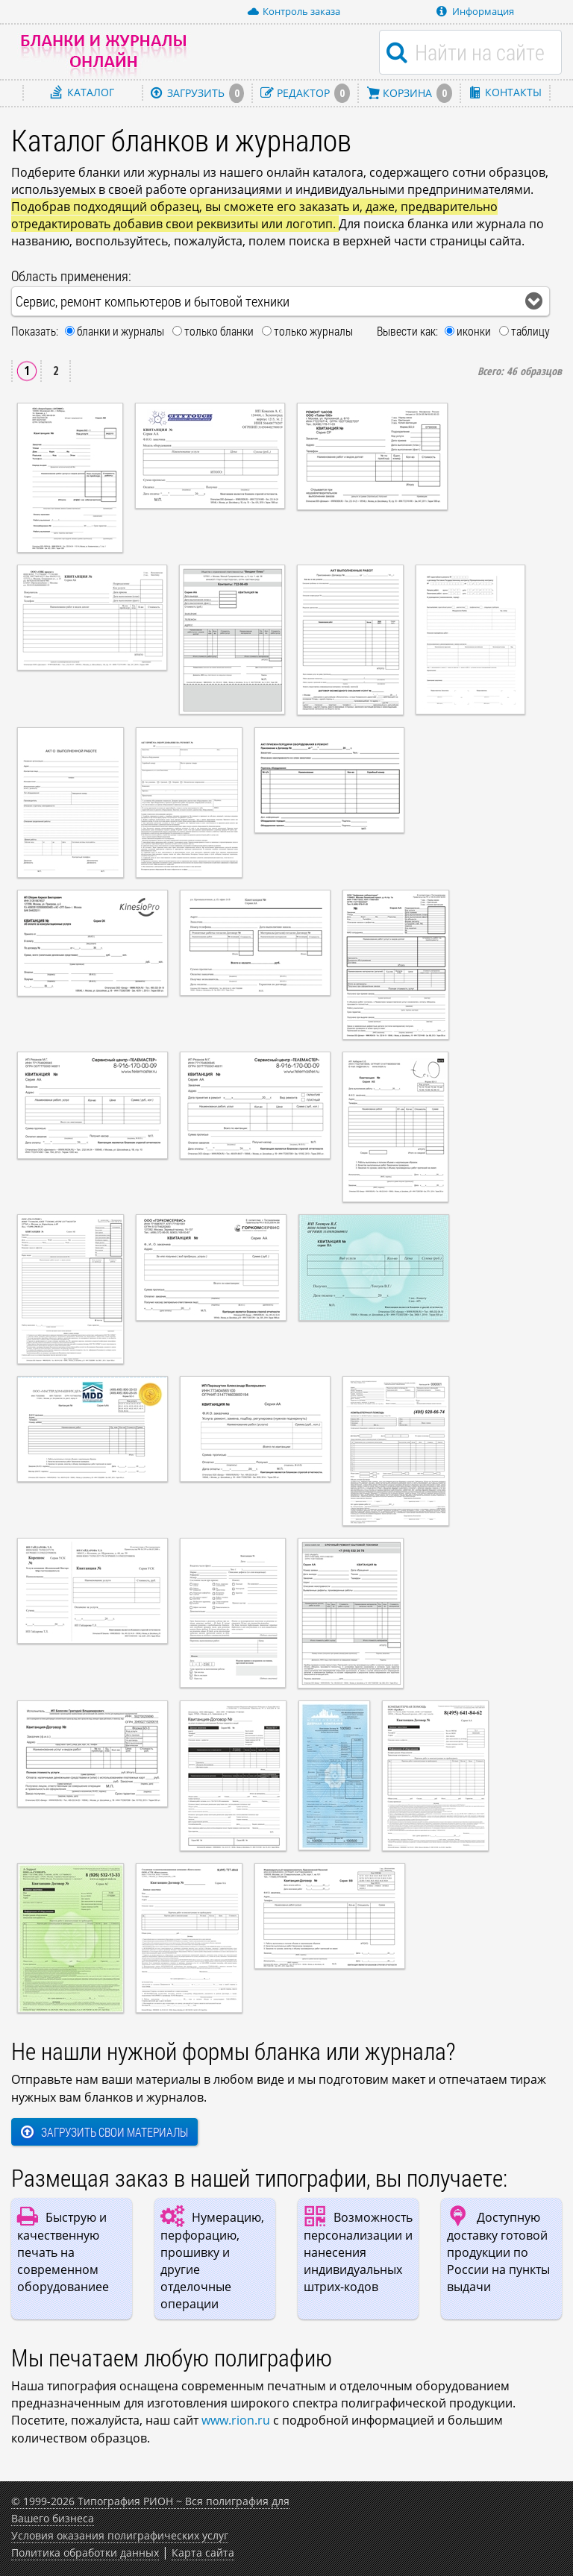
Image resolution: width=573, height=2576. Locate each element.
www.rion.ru (235, 2420)
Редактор (305, 93)
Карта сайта (203, 2552)
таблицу (530, 331)
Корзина (409, 93)
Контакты (505, 92)
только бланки (219, 331)
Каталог (82, 92)
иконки (474, 331)
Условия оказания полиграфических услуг (119, 2535)
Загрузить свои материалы (104, 2132)
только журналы (313, 331)
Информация (475, 11)
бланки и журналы (120, 331)
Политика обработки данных (85, 2552)
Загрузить (198, 93)
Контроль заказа (293, 11)
